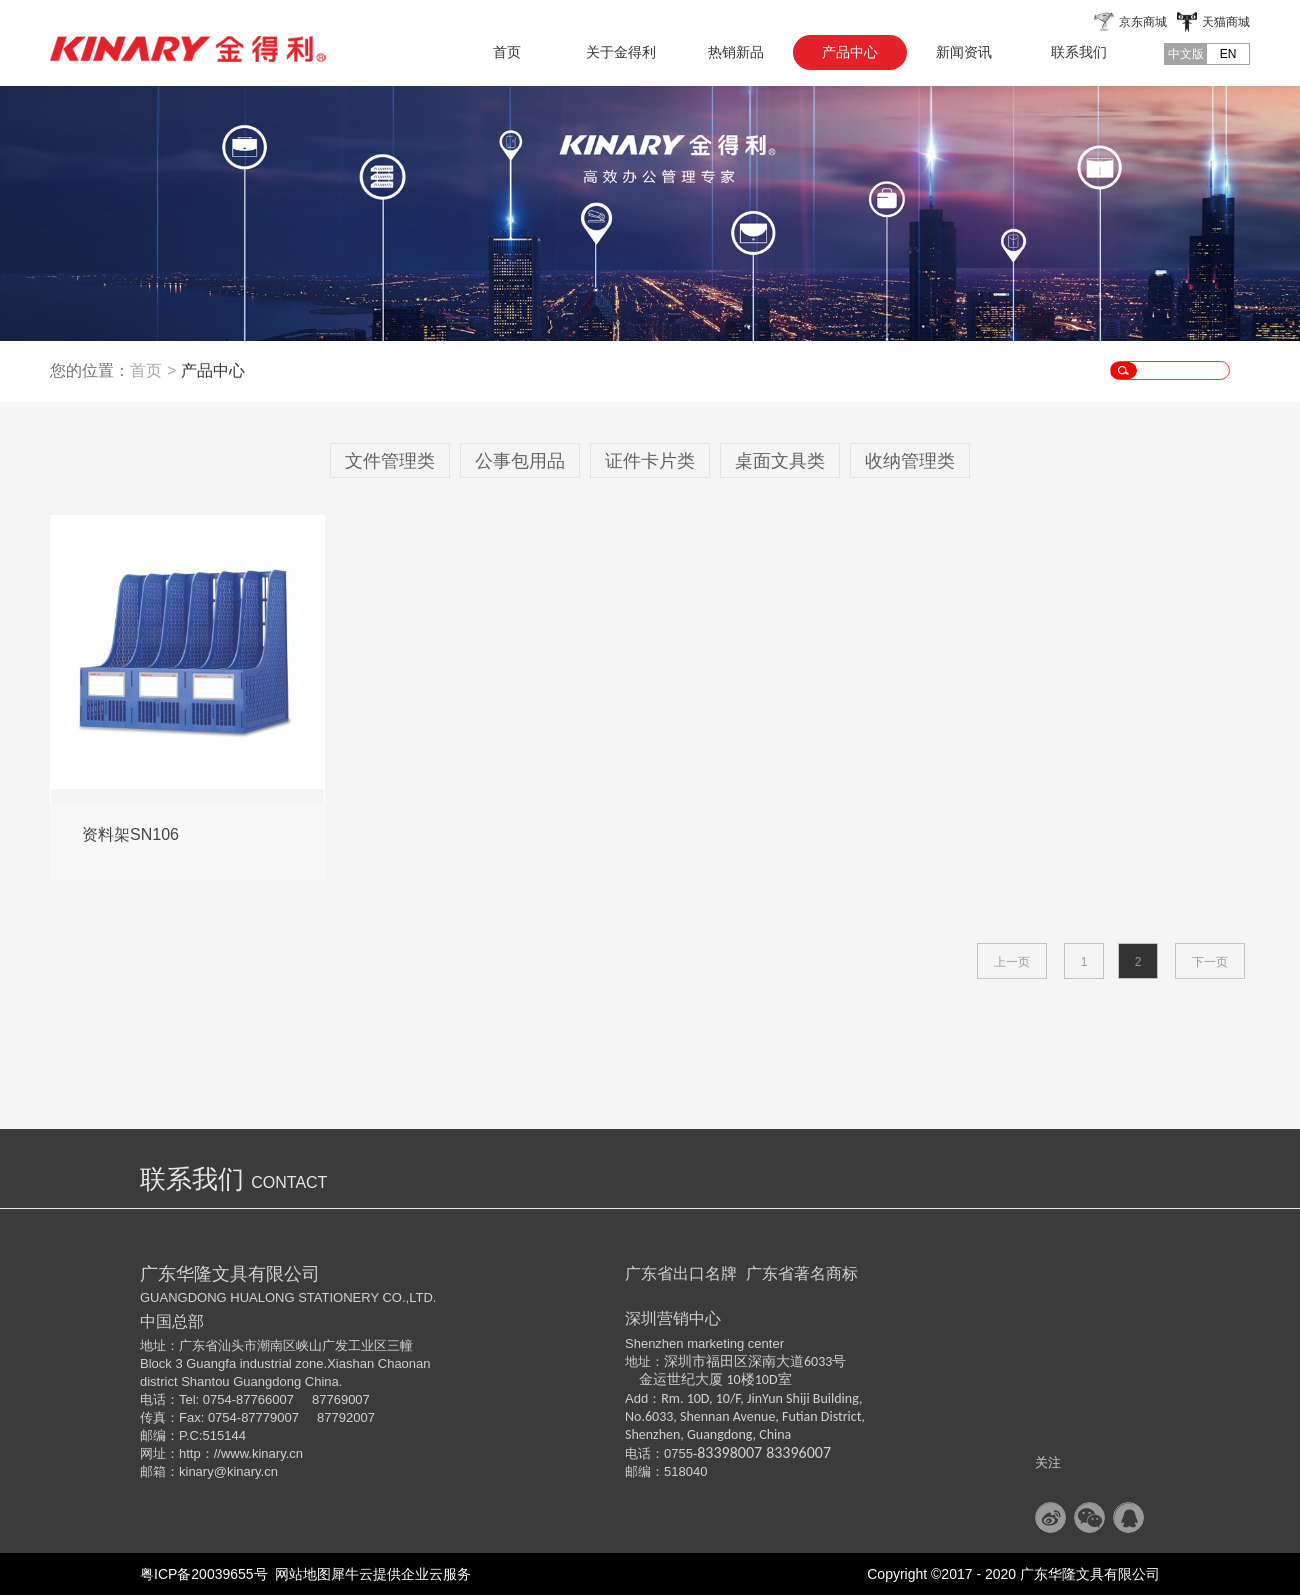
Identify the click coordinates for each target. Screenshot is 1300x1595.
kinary (196, 1471)
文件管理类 (390, 461)
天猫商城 (1226, 22)
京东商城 (1143, 22)
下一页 (1210, 962)
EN (1228, 54)
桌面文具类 (780, 461)
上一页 (1012, 962)
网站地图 (300, 1574)
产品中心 (213, 370)
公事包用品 (520, 461)
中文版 (1186, 54)
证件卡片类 (650, 461)
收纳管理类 (910, 461)
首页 (507, 52)
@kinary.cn (246, 1471)
